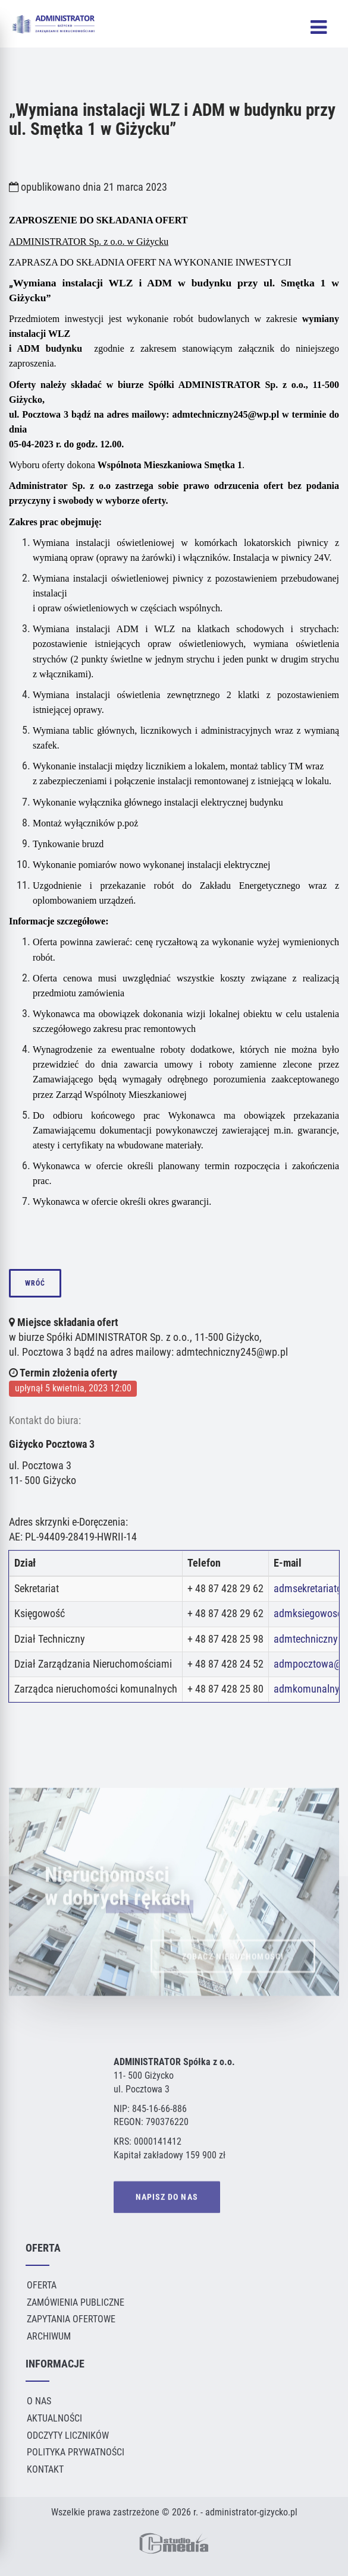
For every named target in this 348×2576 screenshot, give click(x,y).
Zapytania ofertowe (71, 2319)
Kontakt (45, 2469)
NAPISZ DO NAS (167, 2198)
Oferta (42, 2285)
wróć (35, 1283)
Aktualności (54, 2418)
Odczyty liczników (68, 2435)
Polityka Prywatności (75, 2452)
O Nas (39, 2401)
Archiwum (49, 2336)
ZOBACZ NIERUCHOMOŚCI (233, 1969)
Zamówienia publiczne (75, 2302)
